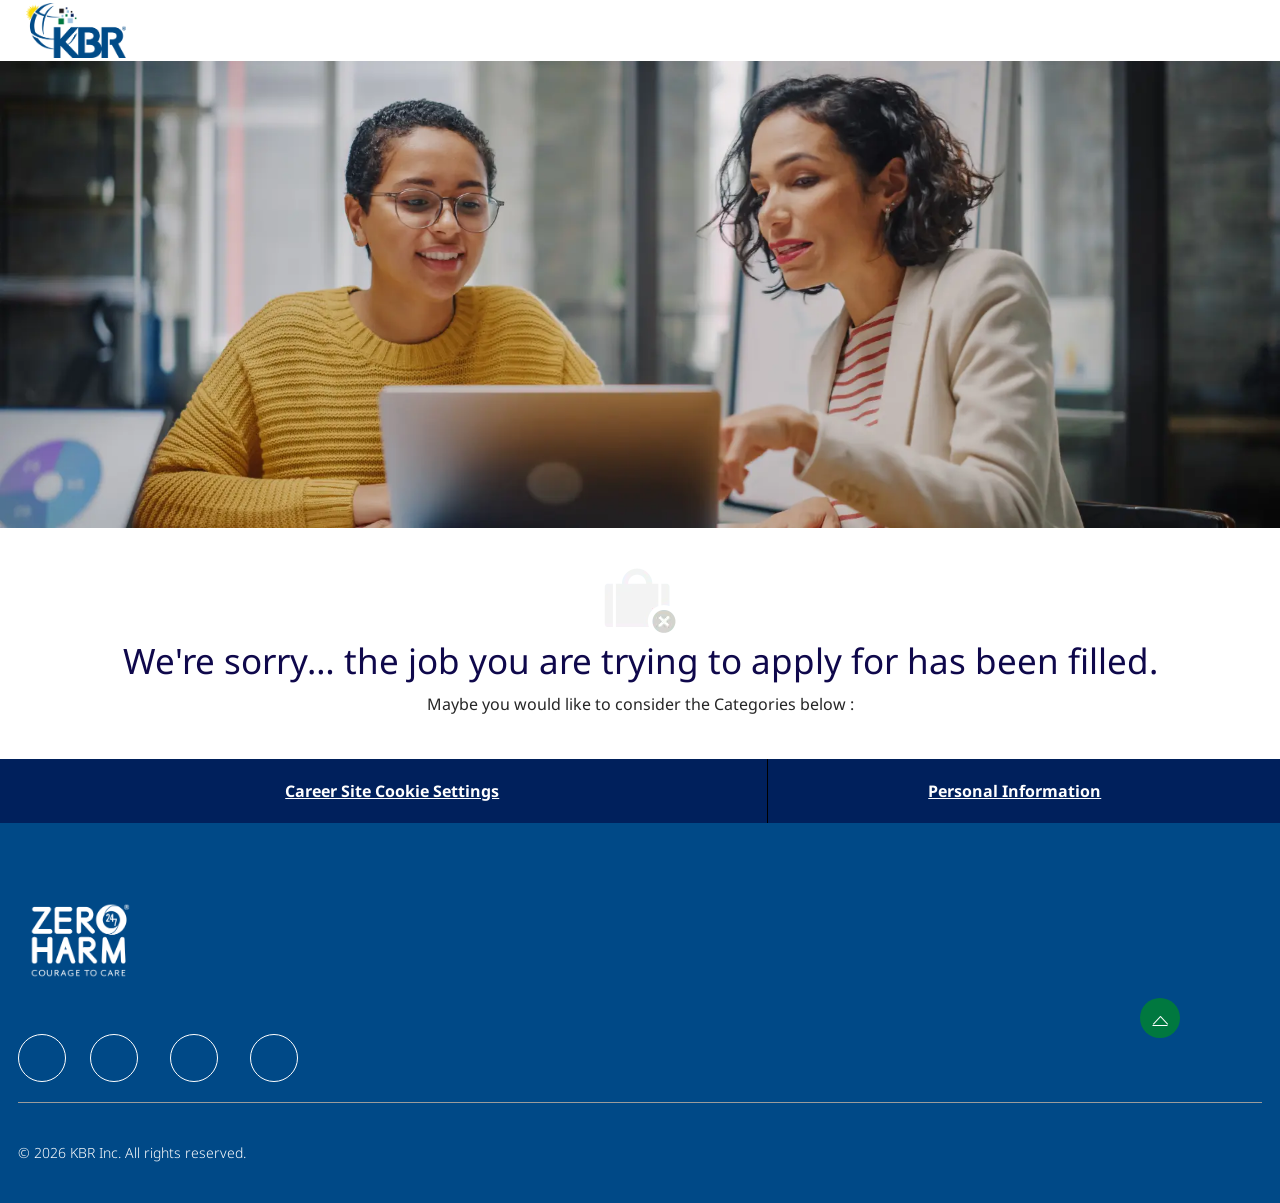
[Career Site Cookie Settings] (392, 791)
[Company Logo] (99, 30)
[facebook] (42, 1058)
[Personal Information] (1014, 791)
